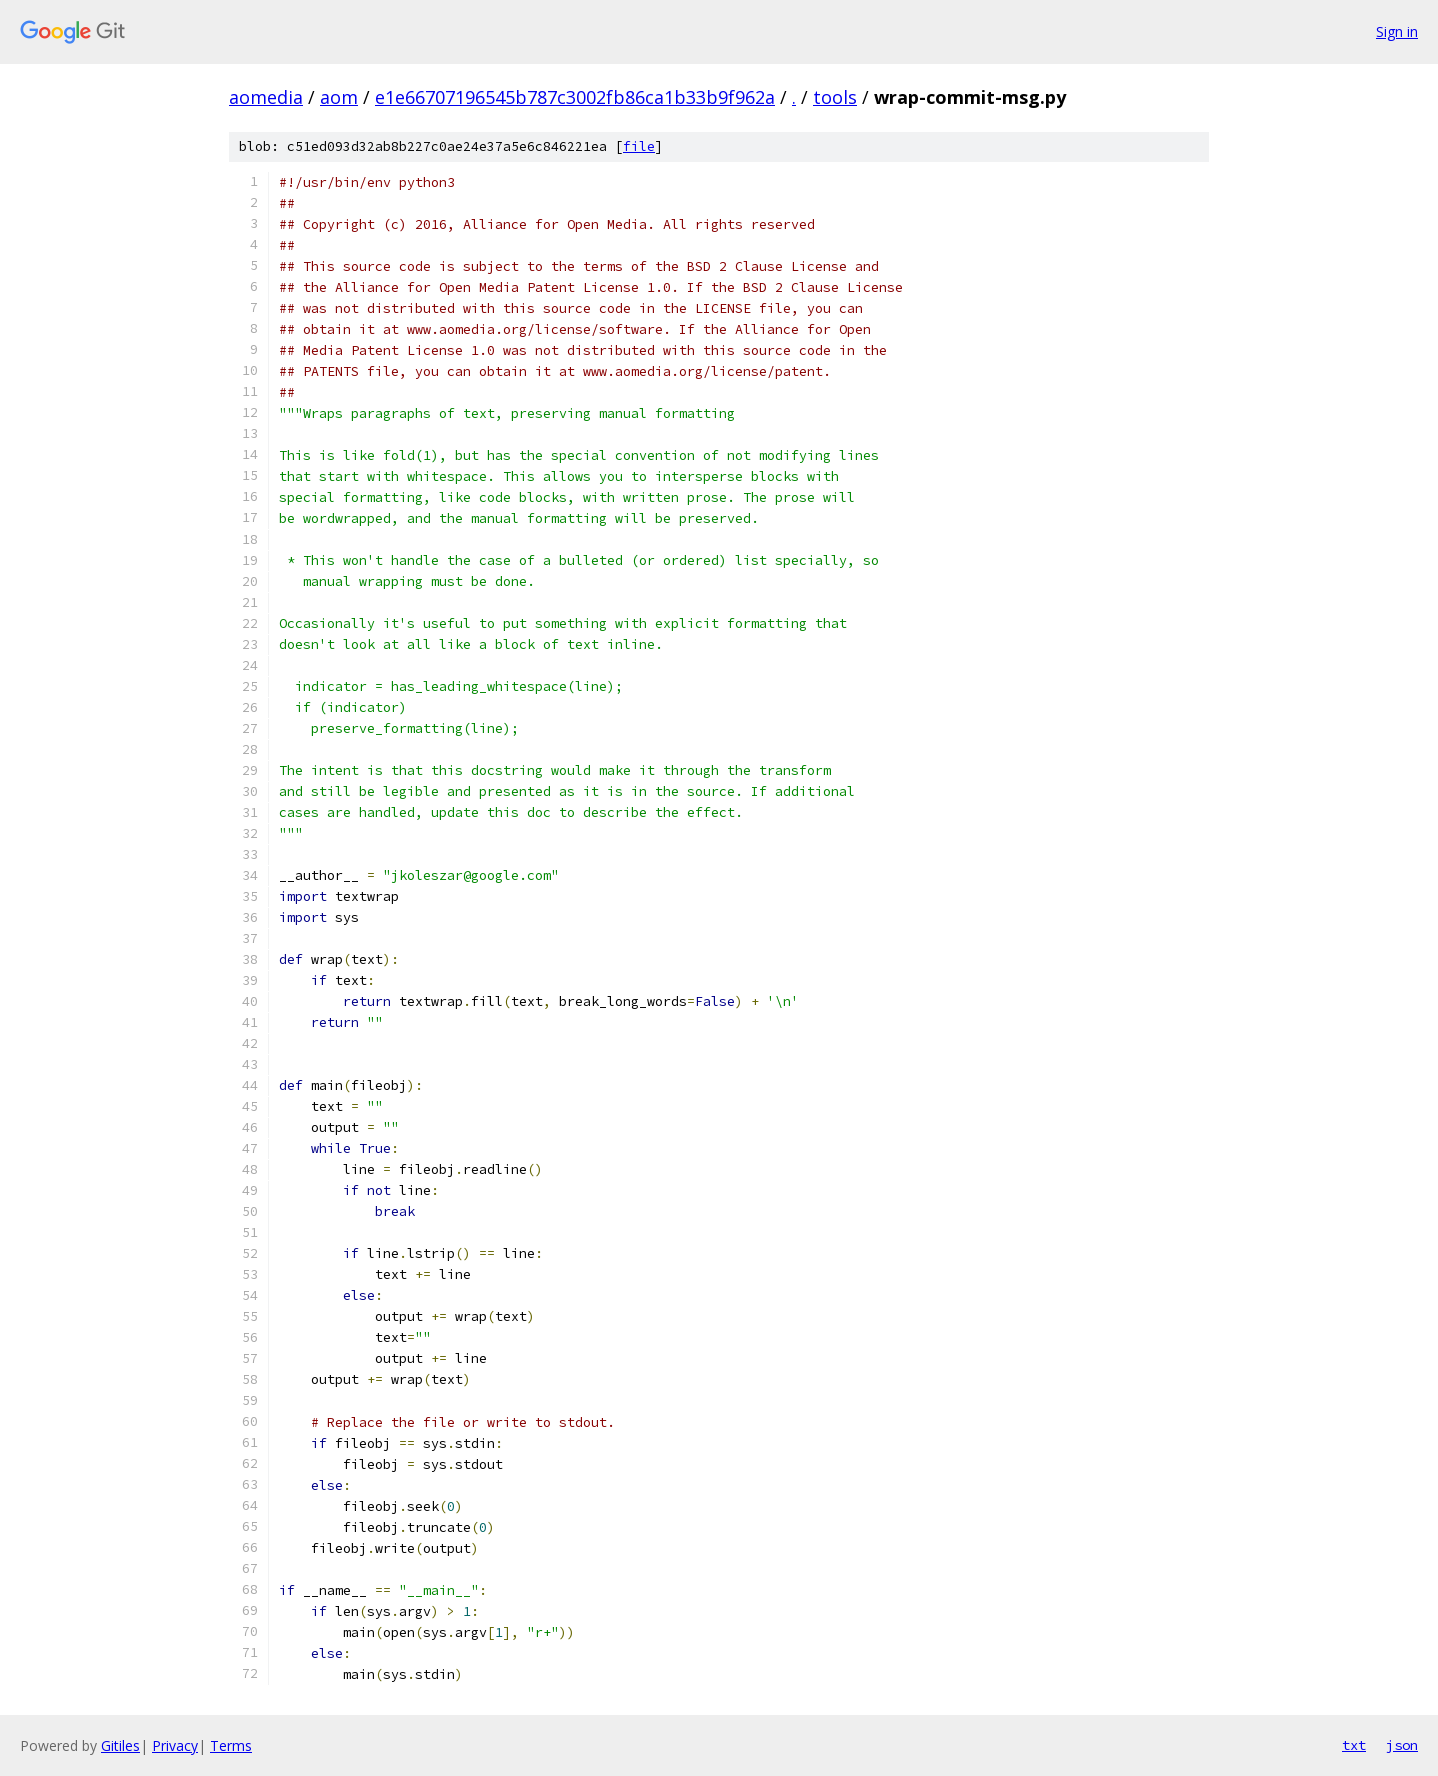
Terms (231, 1745)
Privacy (175, 1745)
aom (339, 97)
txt (1354, 1745)
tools (835, 97)
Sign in (1397, 31)
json (1402, 1745)
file (639, 146)
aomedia (266, 97)
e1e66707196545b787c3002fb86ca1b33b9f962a (575, 97)
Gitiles (120, 1745)
